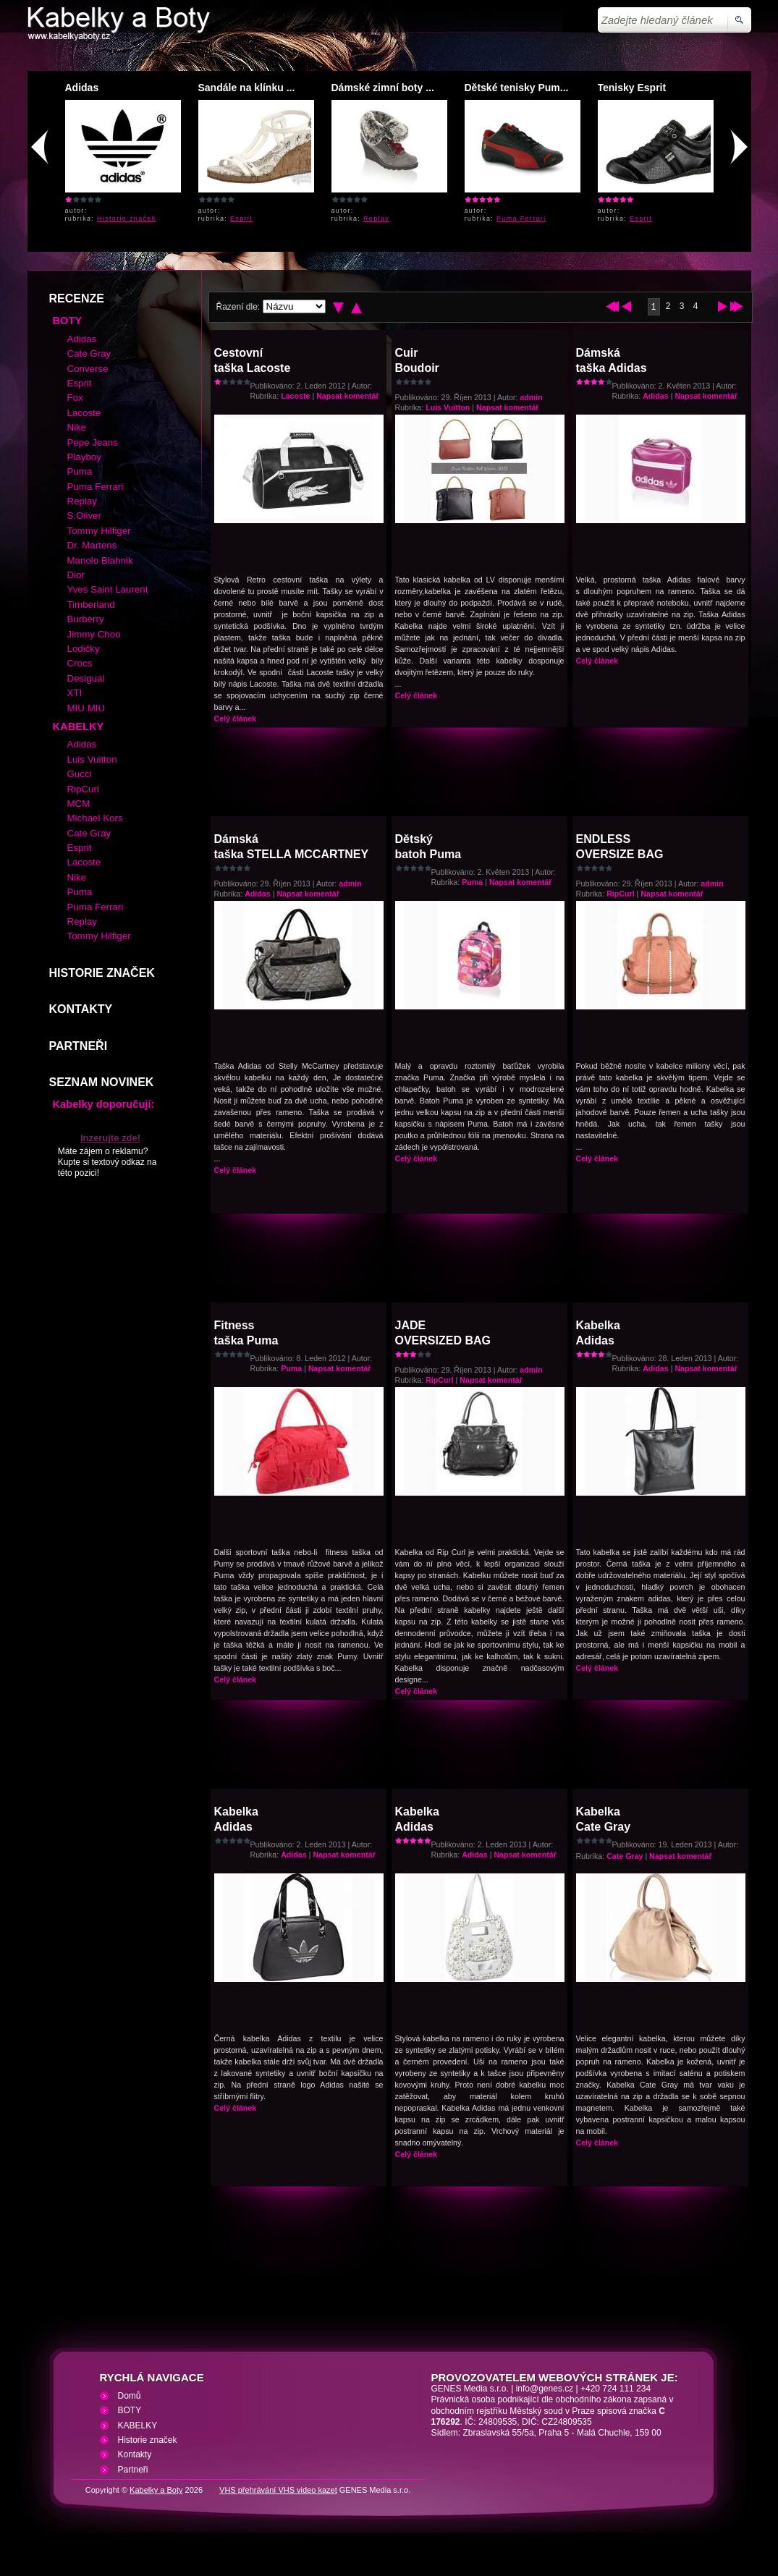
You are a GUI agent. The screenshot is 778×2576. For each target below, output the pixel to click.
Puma (472, 882)
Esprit (241, 218)
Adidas (82, 87)
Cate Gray (624, 1856)
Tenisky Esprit (632, 87)
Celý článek (235, 718)
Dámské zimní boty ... (382, 87)
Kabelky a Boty (156, 2490)
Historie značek (126, 218)
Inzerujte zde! (110, 1137)
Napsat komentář (347, 395)
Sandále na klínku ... (246, 87)
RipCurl (620, 893)
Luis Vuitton (448, 407)
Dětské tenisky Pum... (517, 87)
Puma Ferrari (521, 218)
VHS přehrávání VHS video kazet (278, 2490)
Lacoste (295, 395)
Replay (376, 218)
